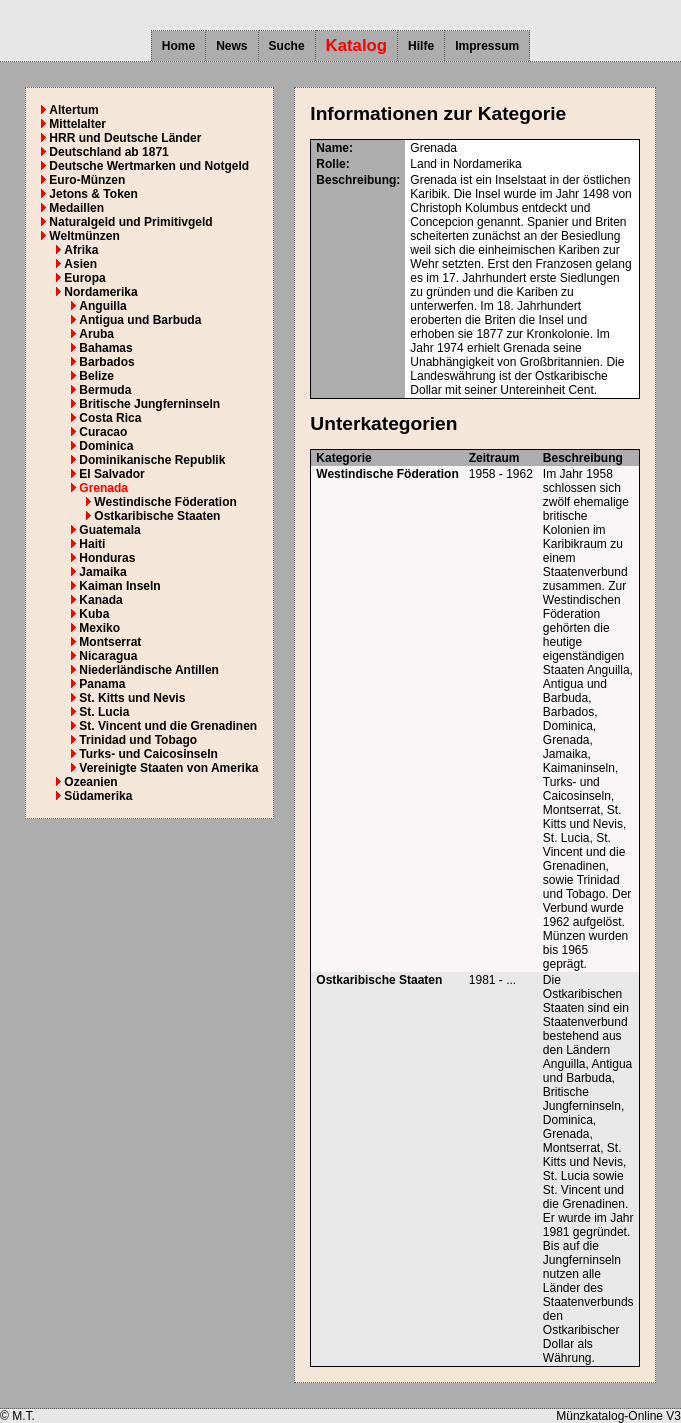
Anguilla (102, 306)
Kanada (100, 600)
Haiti (92, 544)
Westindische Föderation (165, 502)
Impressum (487, 46)
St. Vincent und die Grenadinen (168, 726)
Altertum (73, 110)
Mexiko (99, 628)
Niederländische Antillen (149, 670)
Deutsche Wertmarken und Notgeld (149, 166)
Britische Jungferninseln (149, 404)
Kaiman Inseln (119, 586)
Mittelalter (77, 124)
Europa (84, 278)
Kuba (94, 614)
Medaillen (76, 208)
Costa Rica (110, 418)
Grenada (103, 488)
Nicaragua (108, 656)
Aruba (96, 334)
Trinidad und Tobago (138, 740)
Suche (287, 46)
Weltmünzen (84, 236)
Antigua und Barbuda (140, 320)
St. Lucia (104, 712)
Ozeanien (90, 782)
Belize (96, 376)
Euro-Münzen (87, 180)
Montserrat (110, 642)
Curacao (103, 432)
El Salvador (111, 474)
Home (178, 46)
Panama (102, 684)
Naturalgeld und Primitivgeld (130, 222)
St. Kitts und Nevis (132, 698)
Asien (80, 264)
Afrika (81, 250)
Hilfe (421, 46)
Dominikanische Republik (152, 460)
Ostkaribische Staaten (157, 516)
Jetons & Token (93, 194)
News (231, 46)
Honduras (107, 558)
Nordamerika (100, 292)
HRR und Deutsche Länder (125, 138)
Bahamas (105, 348)
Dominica (106, 446)
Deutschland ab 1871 (108, 152)
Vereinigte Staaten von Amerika (168, 768)
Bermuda (105, 390)
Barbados (106, 362)
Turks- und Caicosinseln (148, 754)
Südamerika (98, 796)
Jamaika (102, 572)
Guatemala (109, 530)
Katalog (357, 45)
